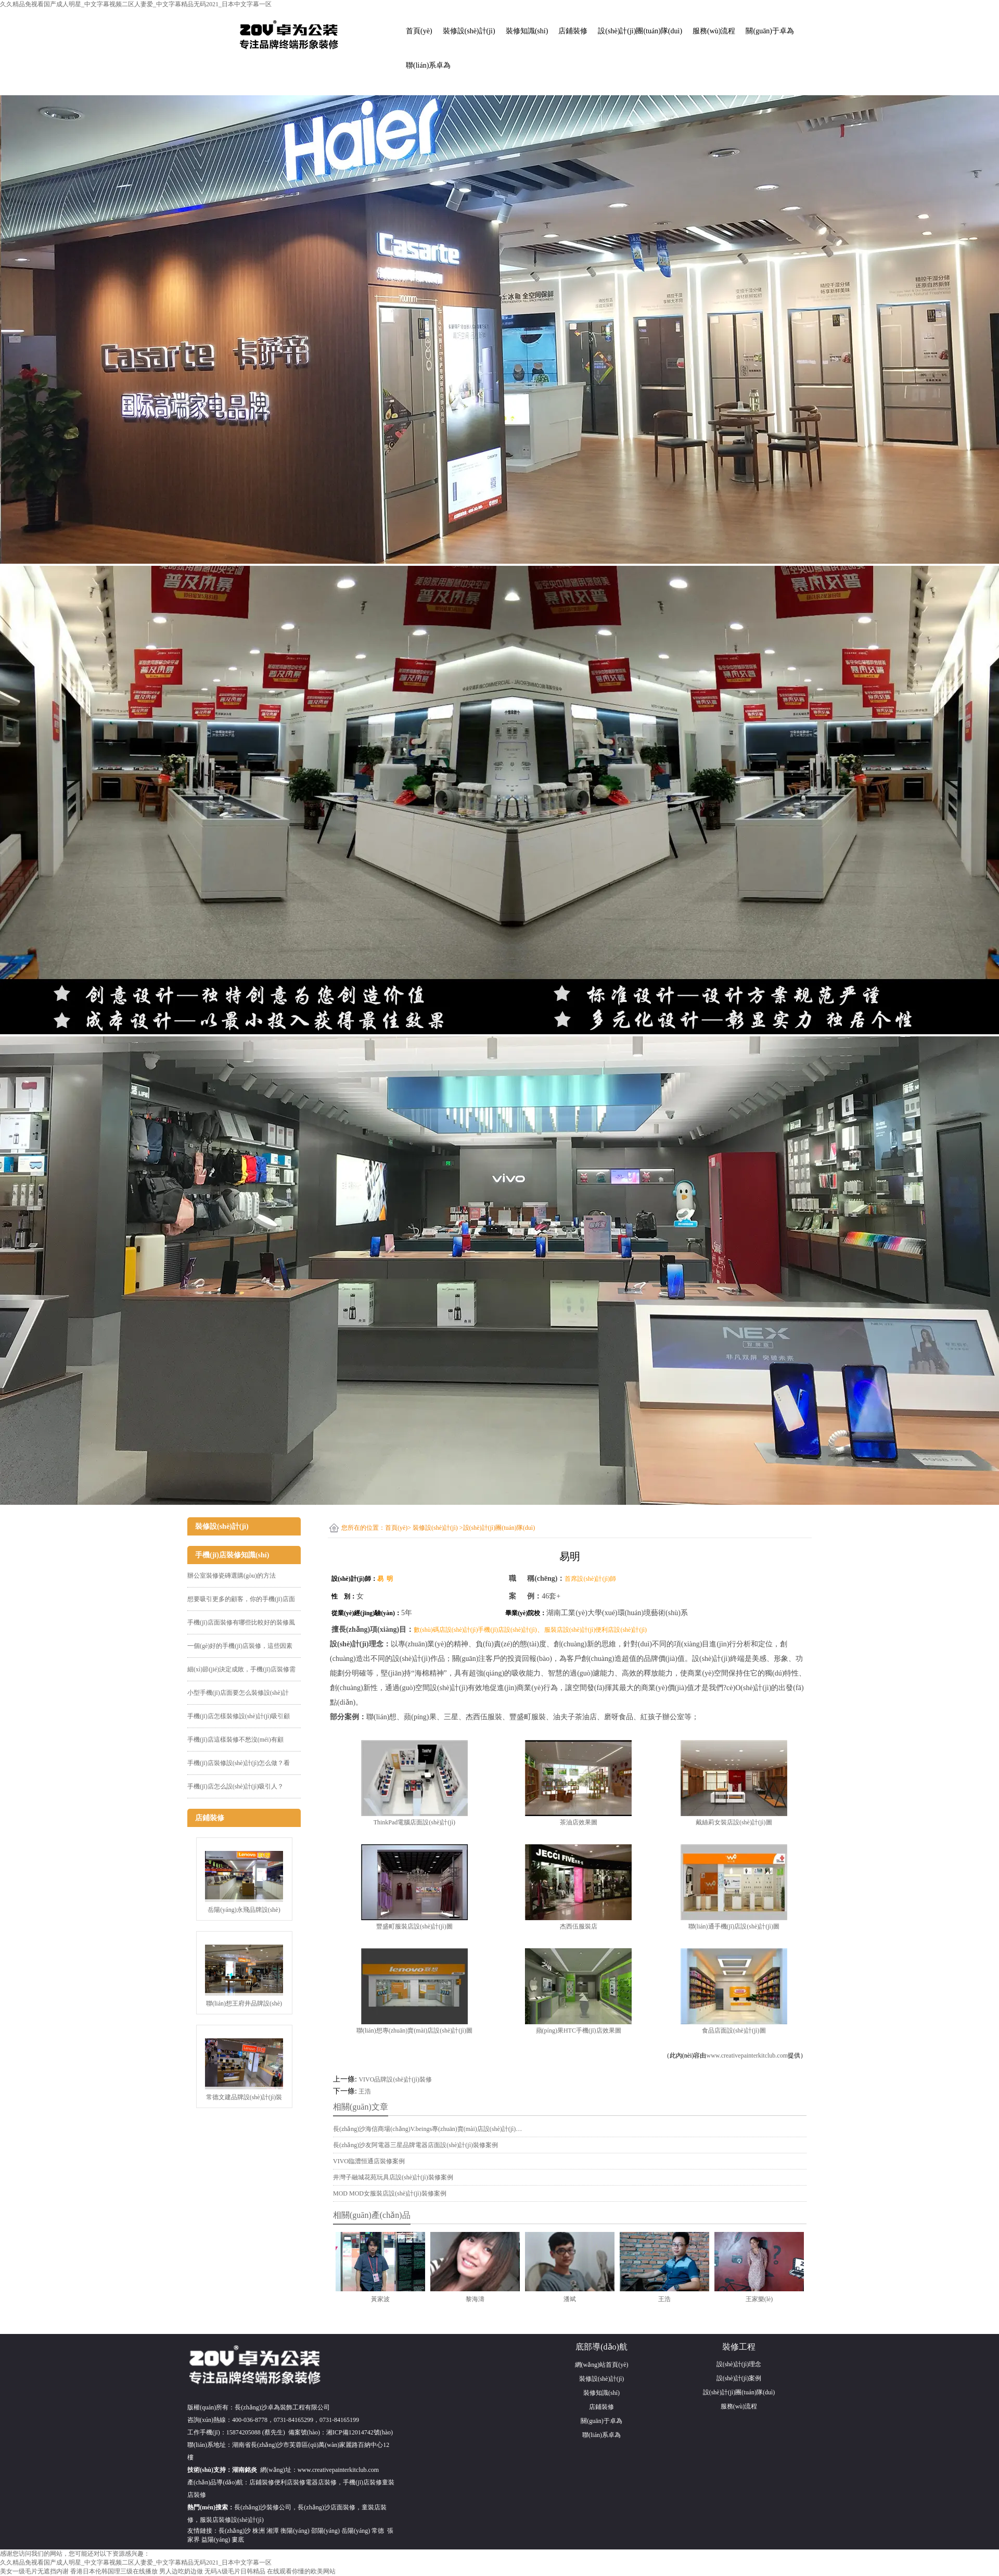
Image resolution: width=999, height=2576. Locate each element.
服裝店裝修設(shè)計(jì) (232, 2519)
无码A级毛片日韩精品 (234, 2571)
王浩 (364, 2091)
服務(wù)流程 (714, 31)
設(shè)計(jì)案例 (739, 2378)
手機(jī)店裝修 (362, 2482)
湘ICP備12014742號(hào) (359, 2432)
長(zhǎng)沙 (235, 2530)
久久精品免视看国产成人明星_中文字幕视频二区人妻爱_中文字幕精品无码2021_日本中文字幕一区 (136, 4)
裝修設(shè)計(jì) (469, 31)
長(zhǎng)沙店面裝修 (326, 2507)
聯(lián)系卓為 (428, 65)
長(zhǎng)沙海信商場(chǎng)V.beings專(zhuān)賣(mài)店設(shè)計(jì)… (427, 2129)
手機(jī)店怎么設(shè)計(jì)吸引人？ (235, 1786)
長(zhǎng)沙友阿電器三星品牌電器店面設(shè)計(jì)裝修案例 (415, 2145)
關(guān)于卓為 (770, 31)
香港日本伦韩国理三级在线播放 (114, 2571)
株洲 (258, 2530)
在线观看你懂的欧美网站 (301, 2571)
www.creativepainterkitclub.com (747, 2055)
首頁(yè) (419, 31)
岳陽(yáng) (355, 2530)
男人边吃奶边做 (181, 2571)
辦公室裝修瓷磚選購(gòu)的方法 (231, 1575)
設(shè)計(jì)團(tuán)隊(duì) (640, 31)
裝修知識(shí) (527, 31)
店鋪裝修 (572, 31)
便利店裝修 (289, 2482)
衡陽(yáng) (294, 2530)
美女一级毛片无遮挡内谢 (34, 2571)
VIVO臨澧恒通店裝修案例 (369, 2161)
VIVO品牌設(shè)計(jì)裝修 (395, 2079)
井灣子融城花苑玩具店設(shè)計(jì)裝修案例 (393, 2177)
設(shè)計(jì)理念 (739, 2364)
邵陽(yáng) (325, 2530)
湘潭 (272, 2530)
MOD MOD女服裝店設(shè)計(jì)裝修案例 (389, 2193)
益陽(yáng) (215, 2539)
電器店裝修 (321, 2482)
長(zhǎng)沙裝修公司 (262, 2507)
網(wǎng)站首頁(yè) (602, 2364)
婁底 (238, 2539)
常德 (378, 2530)
